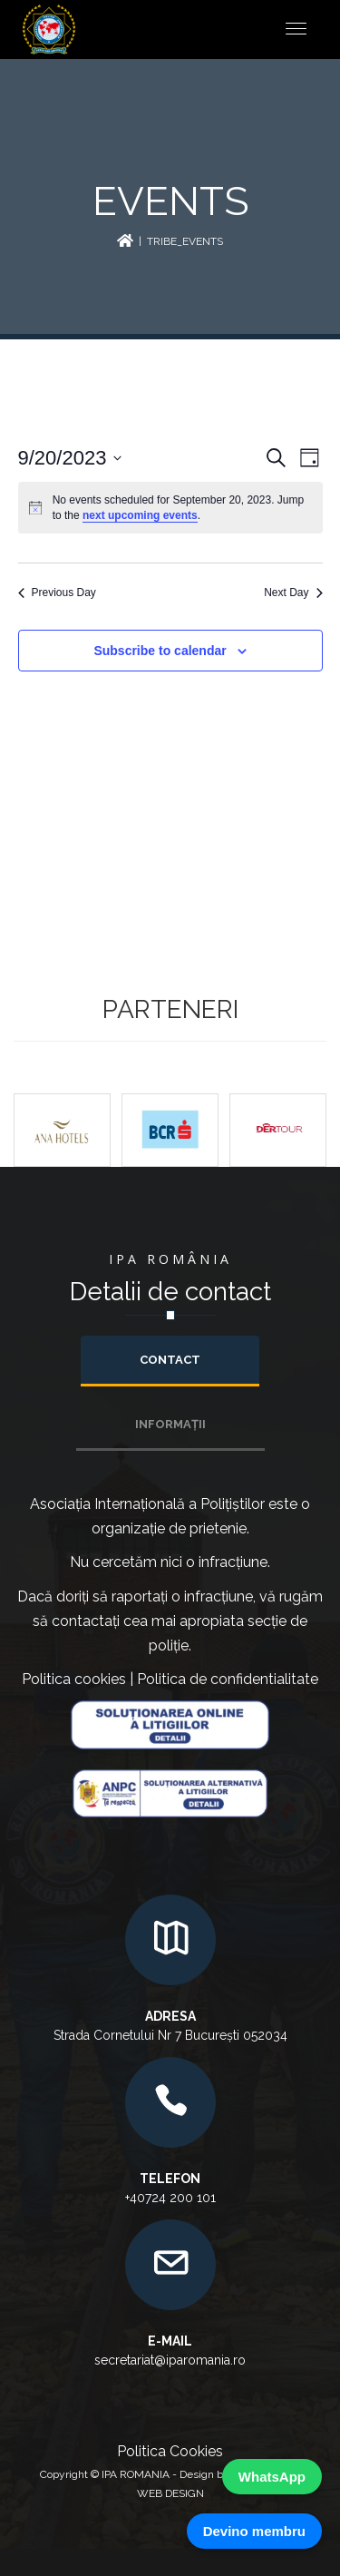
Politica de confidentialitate (227, 1679)
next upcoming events (140, 515)
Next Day (293, 592)
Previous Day (57, 592)
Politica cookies (74, 1679)
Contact (170, 1359)
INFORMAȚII (170, 1424)
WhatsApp (272, 2476)
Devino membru (254, 2531)
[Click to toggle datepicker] (70, 458)
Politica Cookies (170, 2451)
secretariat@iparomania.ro (170, 2360)
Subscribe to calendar (159, 650)
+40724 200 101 (170, 2197)
